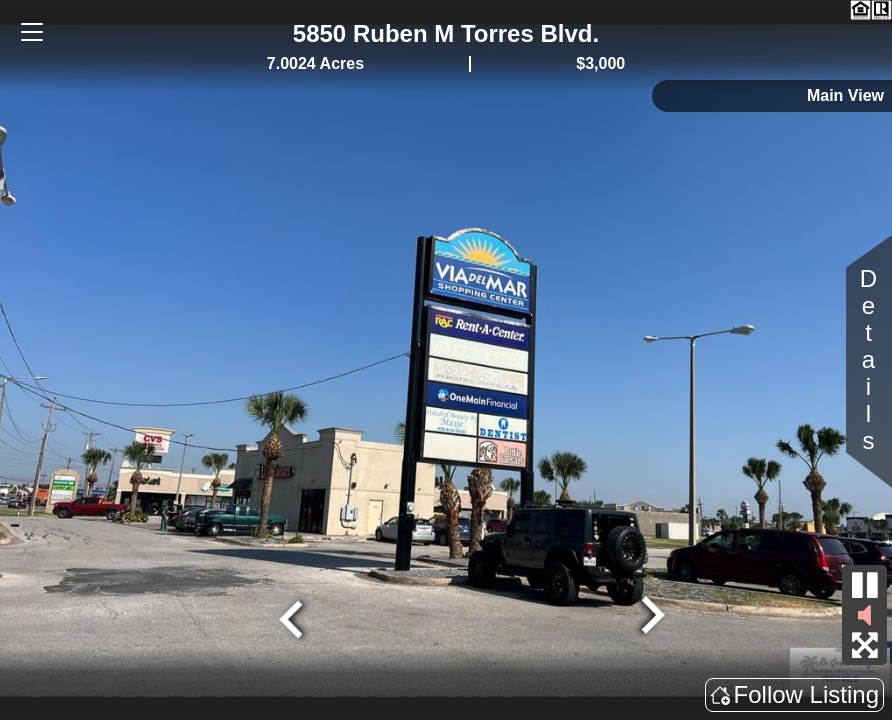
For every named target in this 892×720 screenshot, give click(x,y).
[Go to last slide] (294, 617)
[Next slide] (650, 617)
